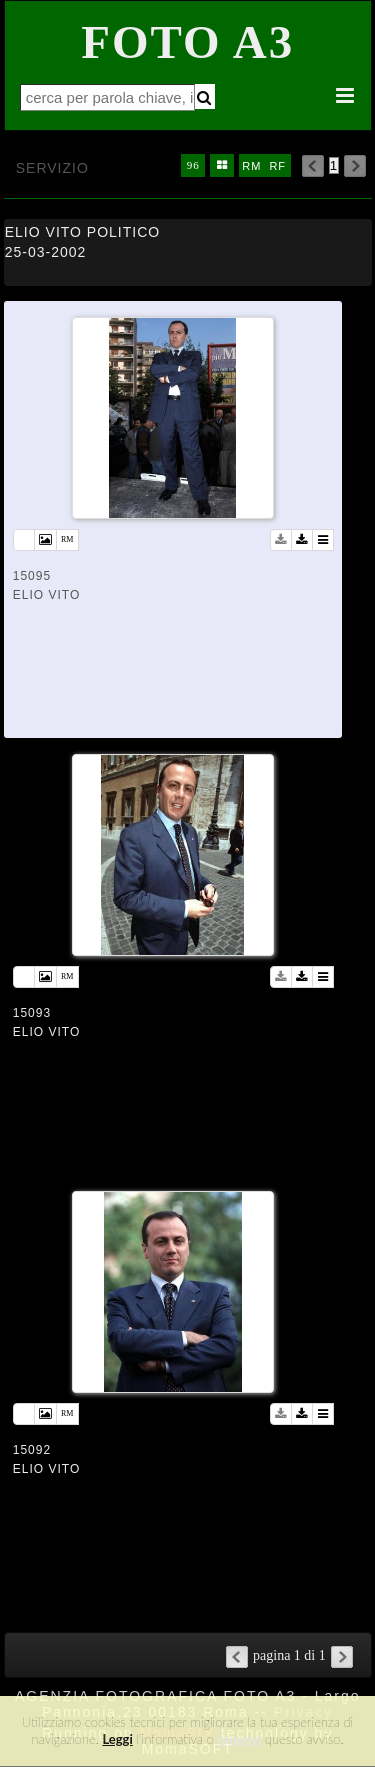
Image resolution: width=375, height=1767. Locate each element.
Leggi (117, 1739)
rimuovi (240, 1739)
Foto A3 (187, 42)
